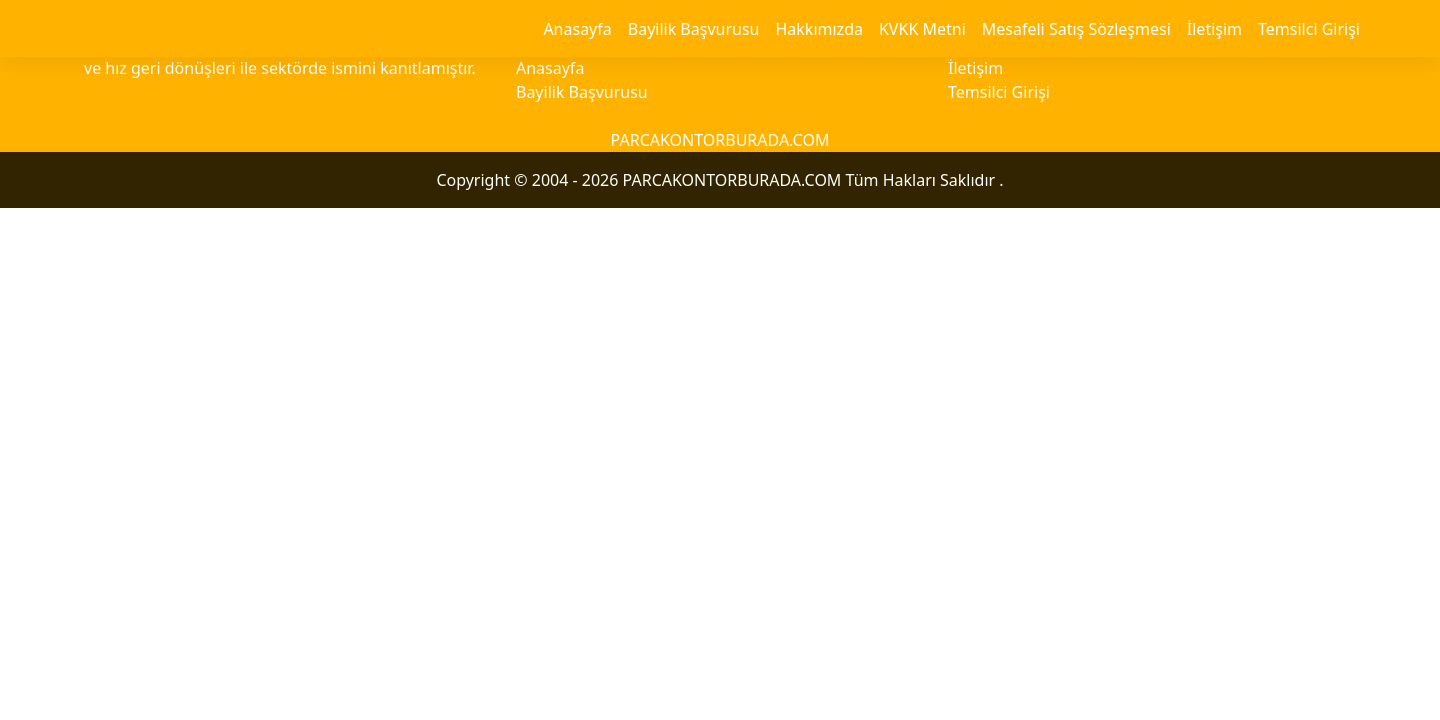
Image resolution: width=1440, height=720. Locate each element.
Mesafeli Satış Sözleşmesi (1076, 29)
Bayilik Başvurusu (694, 29)
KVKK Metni (922, 29)
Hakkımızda (818, 29)
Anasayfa (577, 29)
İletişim (1214, 29)
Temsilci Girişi (1309, 29)
